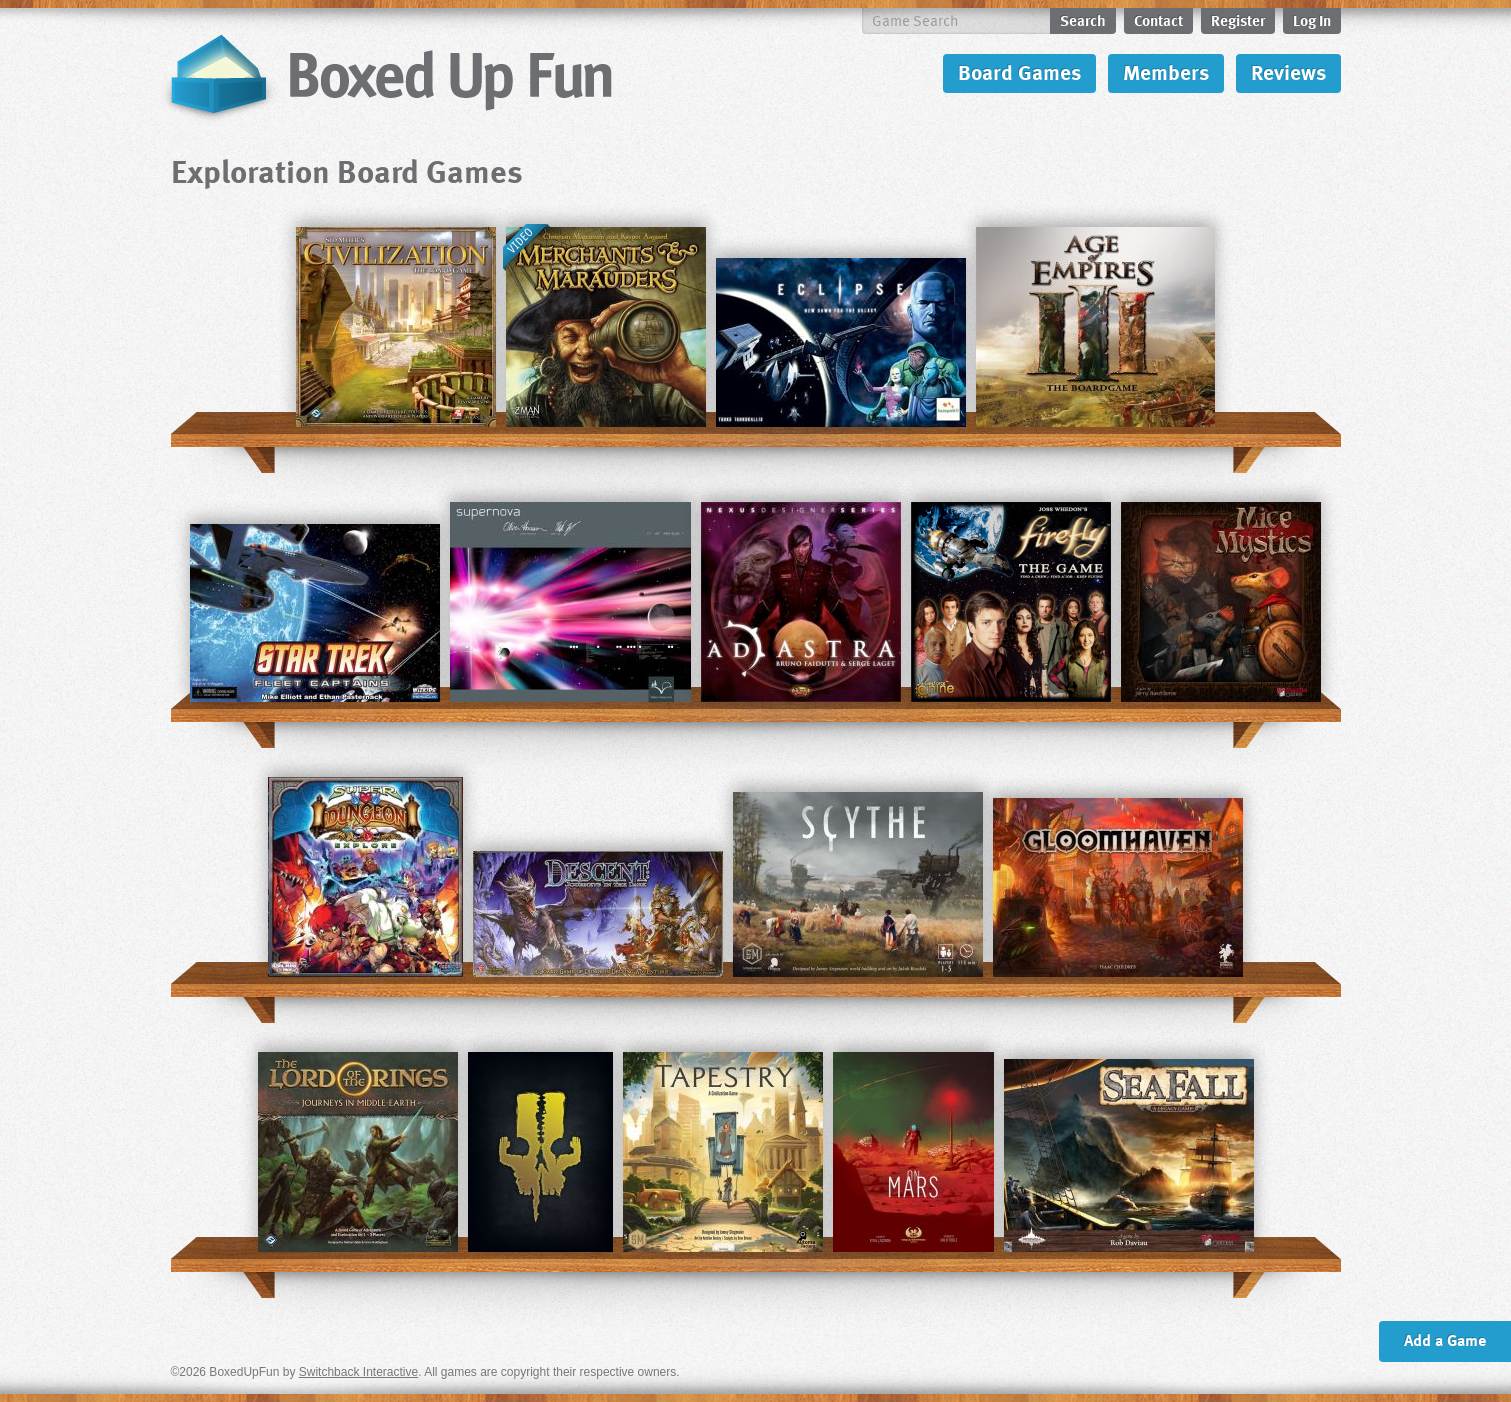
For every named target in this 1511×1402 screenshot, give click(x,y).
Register (1238, 20)
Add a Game (1445, 1340)
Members (1166, 71)
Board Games (1019, 71)
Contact (1158, 20)
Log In (1312, 20)
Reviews (1288, 71)
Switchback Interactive (358, 1372)
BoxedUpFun (388, 75)
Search (1083, 20)
